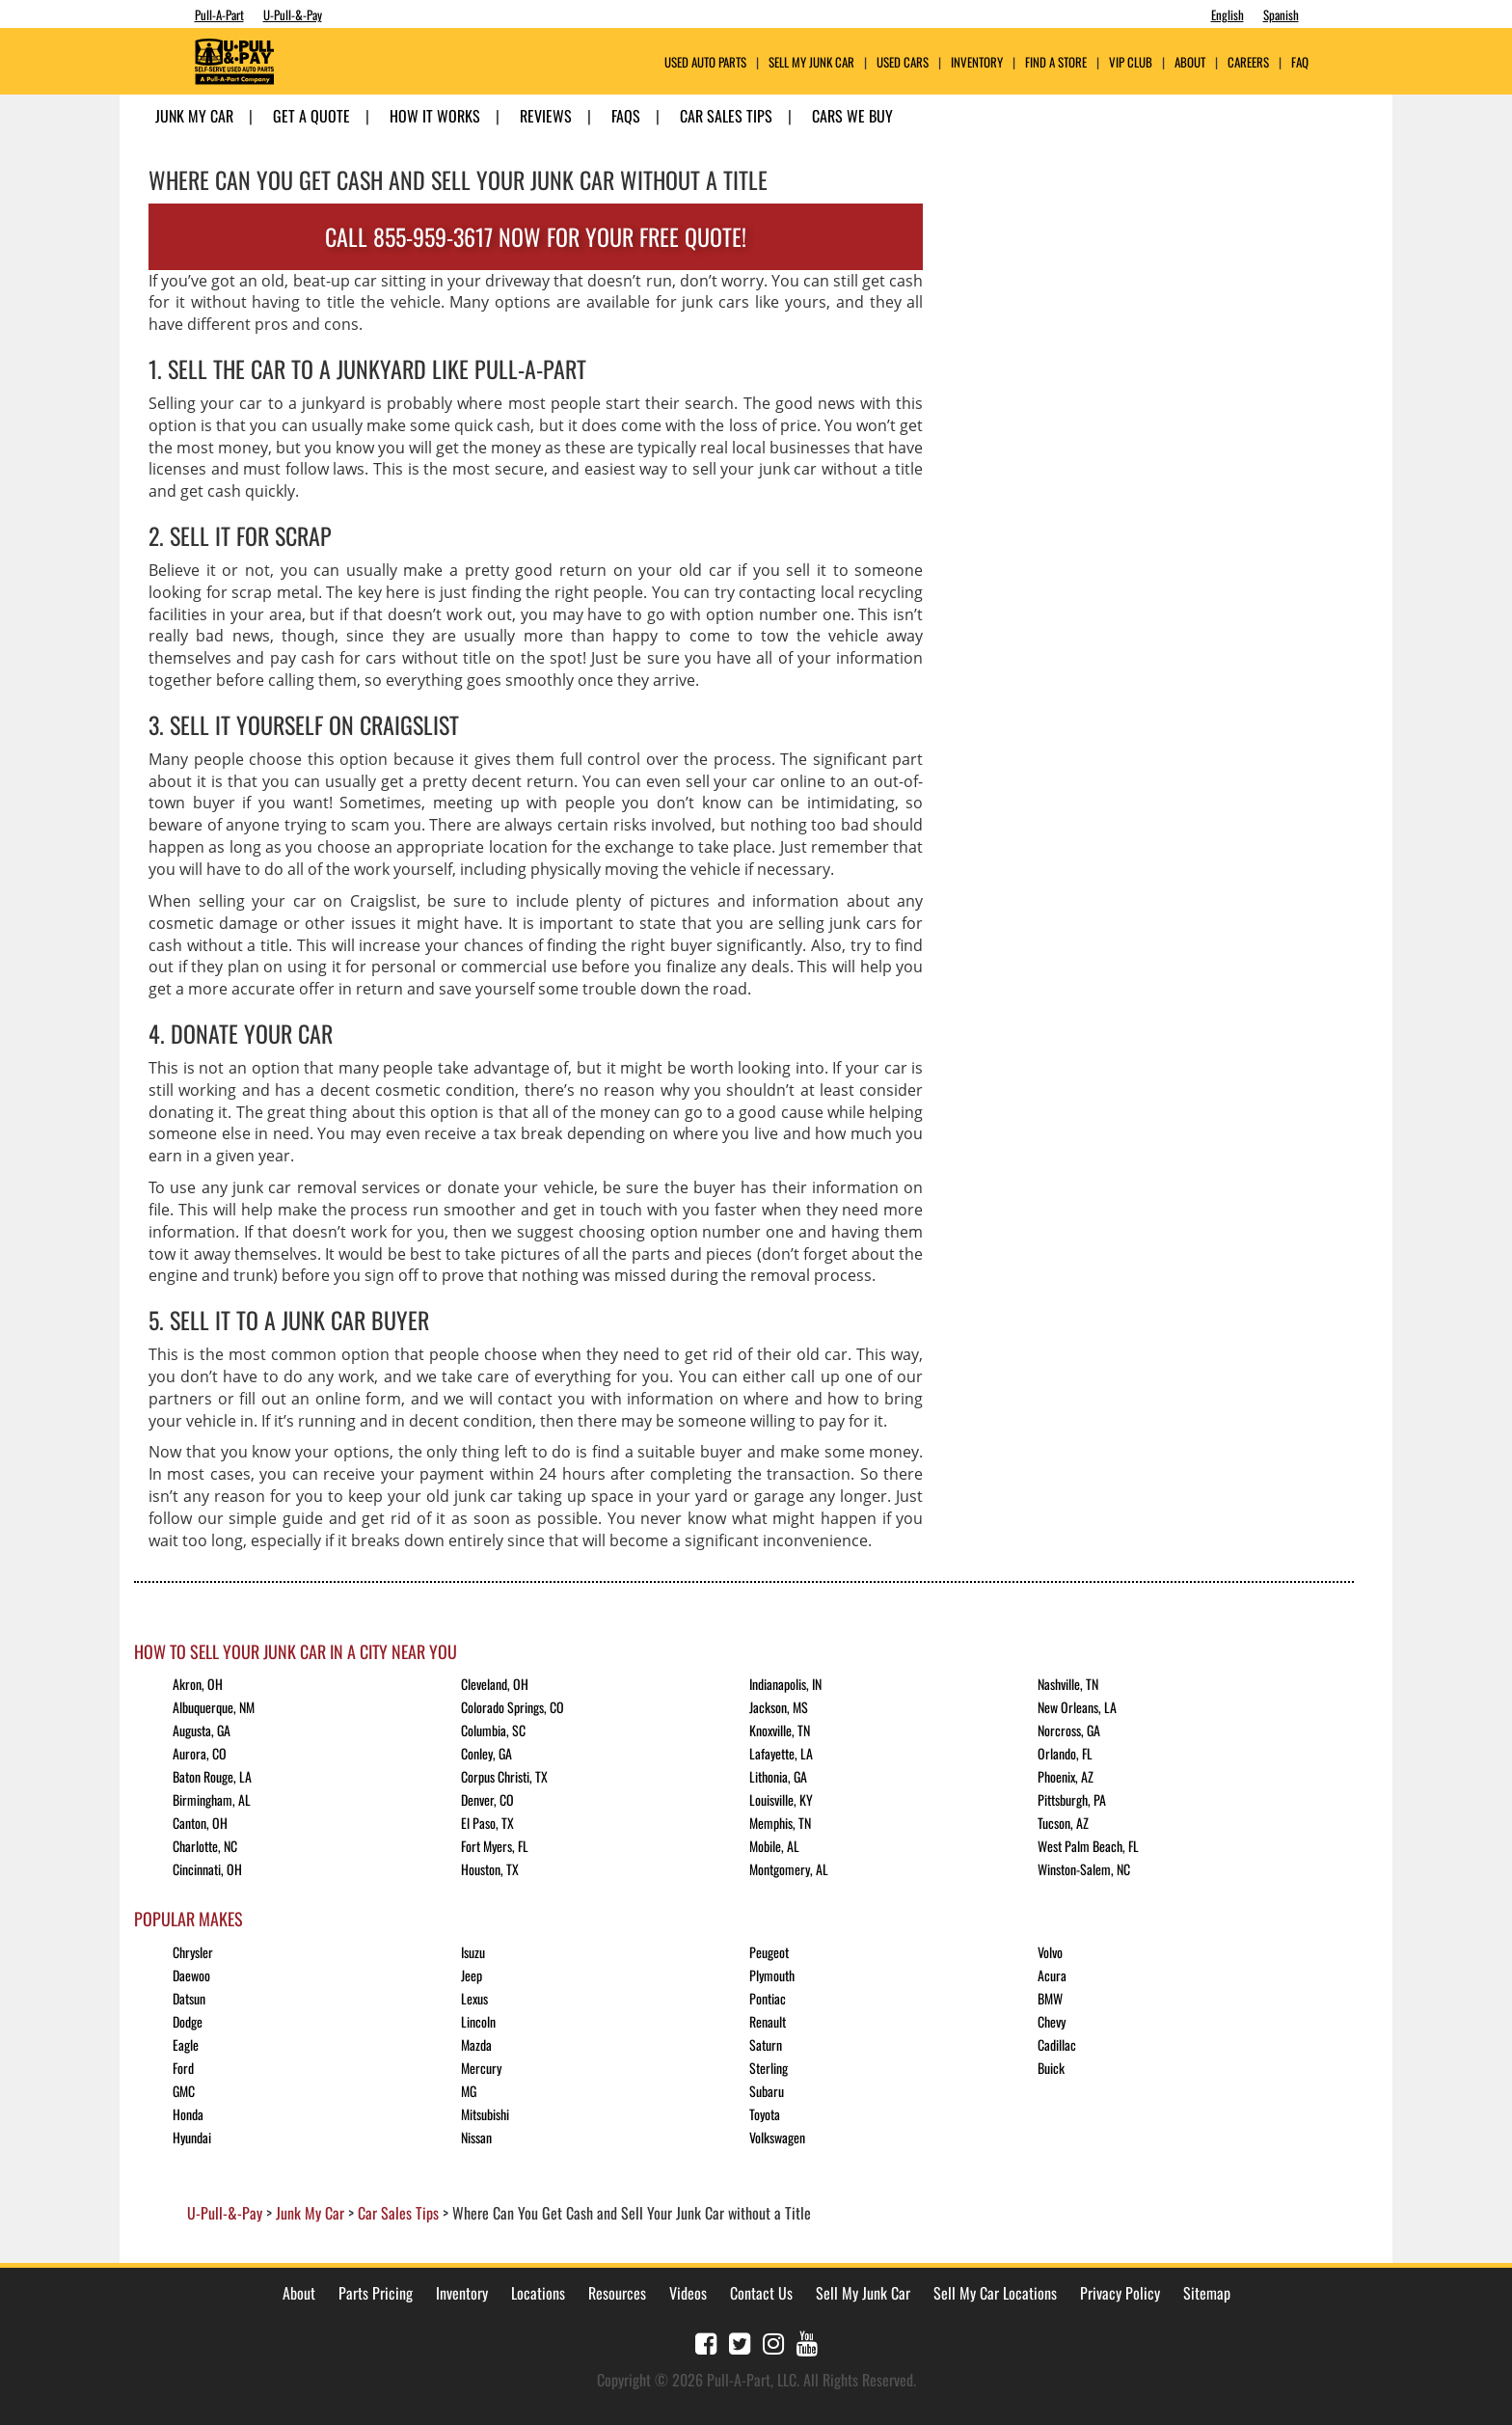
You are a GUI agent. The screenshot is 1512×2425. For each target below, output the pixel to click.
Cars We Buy (852, 115)
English (1227, 14)
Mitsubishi (485, 2114)
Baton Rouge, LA (212, 1776)
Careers (1248, 62)
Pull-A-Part (219, 14)
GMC (184, 2091)
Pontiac (767, 1998)
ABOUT (1189, 62)
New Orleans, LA (1077, 1707)
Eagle (186, 2044)
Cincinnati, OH (207, 1869)
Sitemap (1206, 2292)
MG (468, 2091)
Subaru (766, 2091)
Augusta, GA (201, 1730)
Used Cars (903, 62)
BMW (1050, 1998)
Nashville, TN (1068, 1684)
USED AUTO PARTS (705, 62)
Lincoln (478, 2021)
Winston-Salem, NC (1084, 1869)
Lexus (474, 1998)
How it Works (435, 115)
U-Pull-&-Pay (292, 14)
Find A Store (1056, 62)
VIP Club (1130, 62)
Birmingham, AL (212, 1799)
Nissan (476, 2137)
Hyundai (192, 2137)
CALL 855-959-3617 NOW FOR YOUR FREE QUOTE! (535, 236)
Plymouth (772, 1975)
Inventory (977, 62)
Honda (188, 2114)
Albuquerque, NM (214, 1707)
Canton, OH (200, 1822)
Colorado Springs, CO (512, 1707)
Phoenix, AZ (1066, 1776)
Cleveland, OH (494, 1684)
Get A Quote (311, 115)
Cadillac (1057, 2044)
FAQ (1300, 62)
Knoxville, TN (779, 1730)
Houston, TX (490, 1869)
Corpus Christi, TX (504, 1776)
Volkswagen (777, 2137)
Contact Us (761, 2292)
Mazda (476, 2044)
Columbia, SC (493, 1730)
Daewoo (191, 1975)
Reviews (546, 115)
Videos (688, 2292)
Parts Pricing (375, 2292)
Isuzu (473, 1952)
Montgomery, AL (788, 1869)
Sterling (768, 2067)
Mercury (481, 2067)
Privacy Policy (1120, 2292)
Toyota (764, 2114)
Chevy (1052, 2021)
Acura (1052, 1975)
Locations (538, 2292)
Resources (617, 2292)
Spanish (1281, 14)
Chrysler (193, 1952)
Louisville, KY (781, 1799)
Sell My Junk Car (811, 62)
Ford (183, 2067)
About (299, 2292)
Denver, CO (487, 1799)
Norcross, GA (1069, 1730)
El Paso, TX (487, 1822)
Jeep (471, 1975)
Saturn (765, 2044)
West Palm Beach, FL (1088, 1846)
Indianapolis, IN (785, 1684)
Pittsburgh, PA (1072, 1799)
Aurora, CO (200, 1753)
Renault (767, 2021)
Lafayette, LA (781, 1753)
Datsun (189, 1998)
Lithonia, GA (778, 1776)
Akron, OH (198, 1684)
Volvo (1050, 1952)
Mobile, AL (774, 1846)
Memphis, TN (780, 1822)
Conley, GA (486, 1753)
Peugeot (769, 1952)
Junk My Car (194, 115)
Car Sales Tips (726, 115)
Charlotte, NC (205, 1846)
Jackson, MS (778, 1707)
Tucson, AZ (1063, 1822)
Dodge (187, 2021)
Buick (1051, 2067)
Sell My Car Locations (995, 2292)
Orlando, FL (1065, 1753)
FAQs (625, 115)
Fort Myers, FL (494, 1846)
